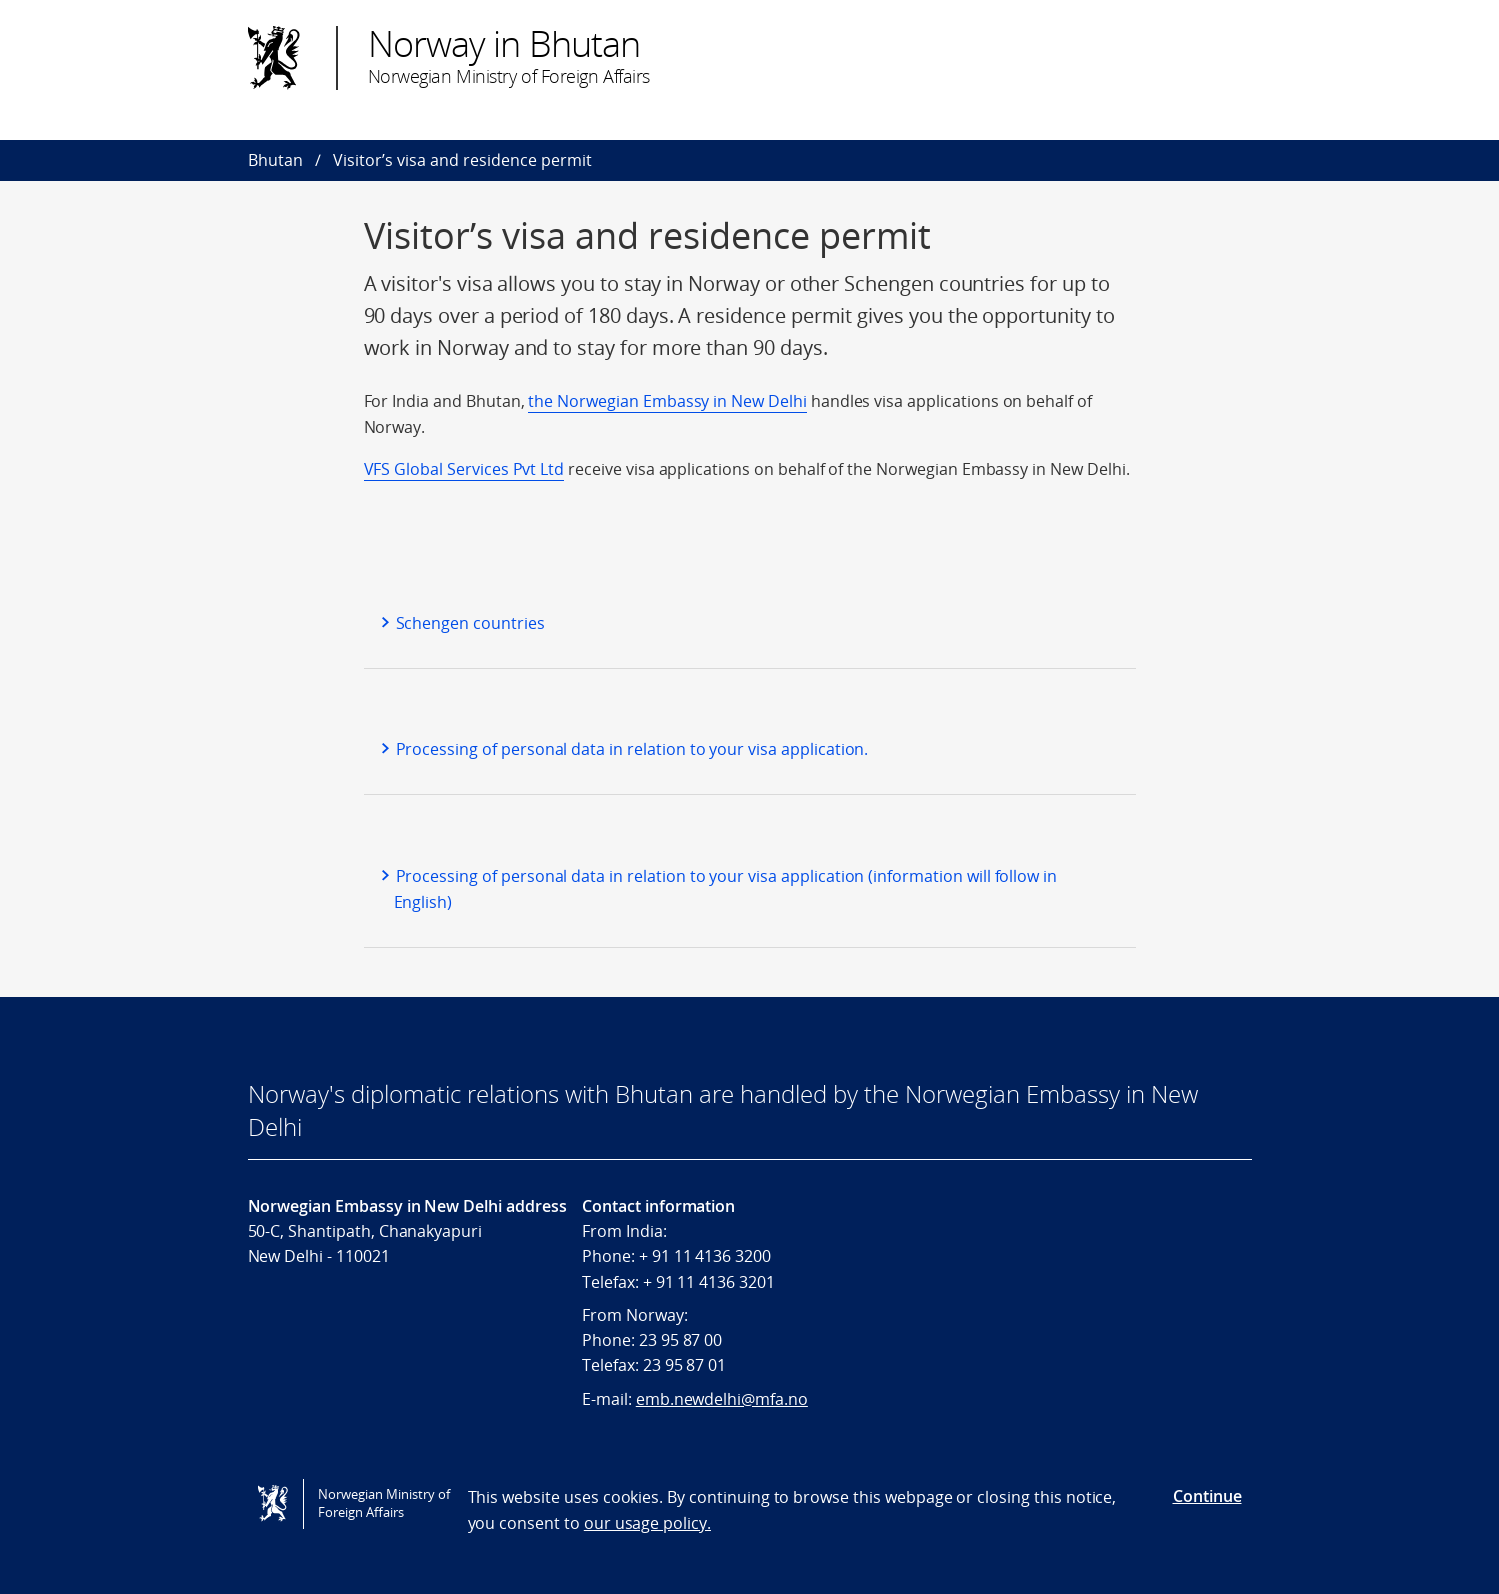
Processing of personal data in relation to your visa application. (632, 749)
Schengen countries (470, 623)
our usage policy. (647, 1523)
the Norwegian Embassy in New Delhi (667, 401)
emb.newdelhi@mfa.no (722, 1399)
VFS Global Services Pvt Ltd (464, 469)
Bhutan (275, 160)
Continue (1207, 1496)
